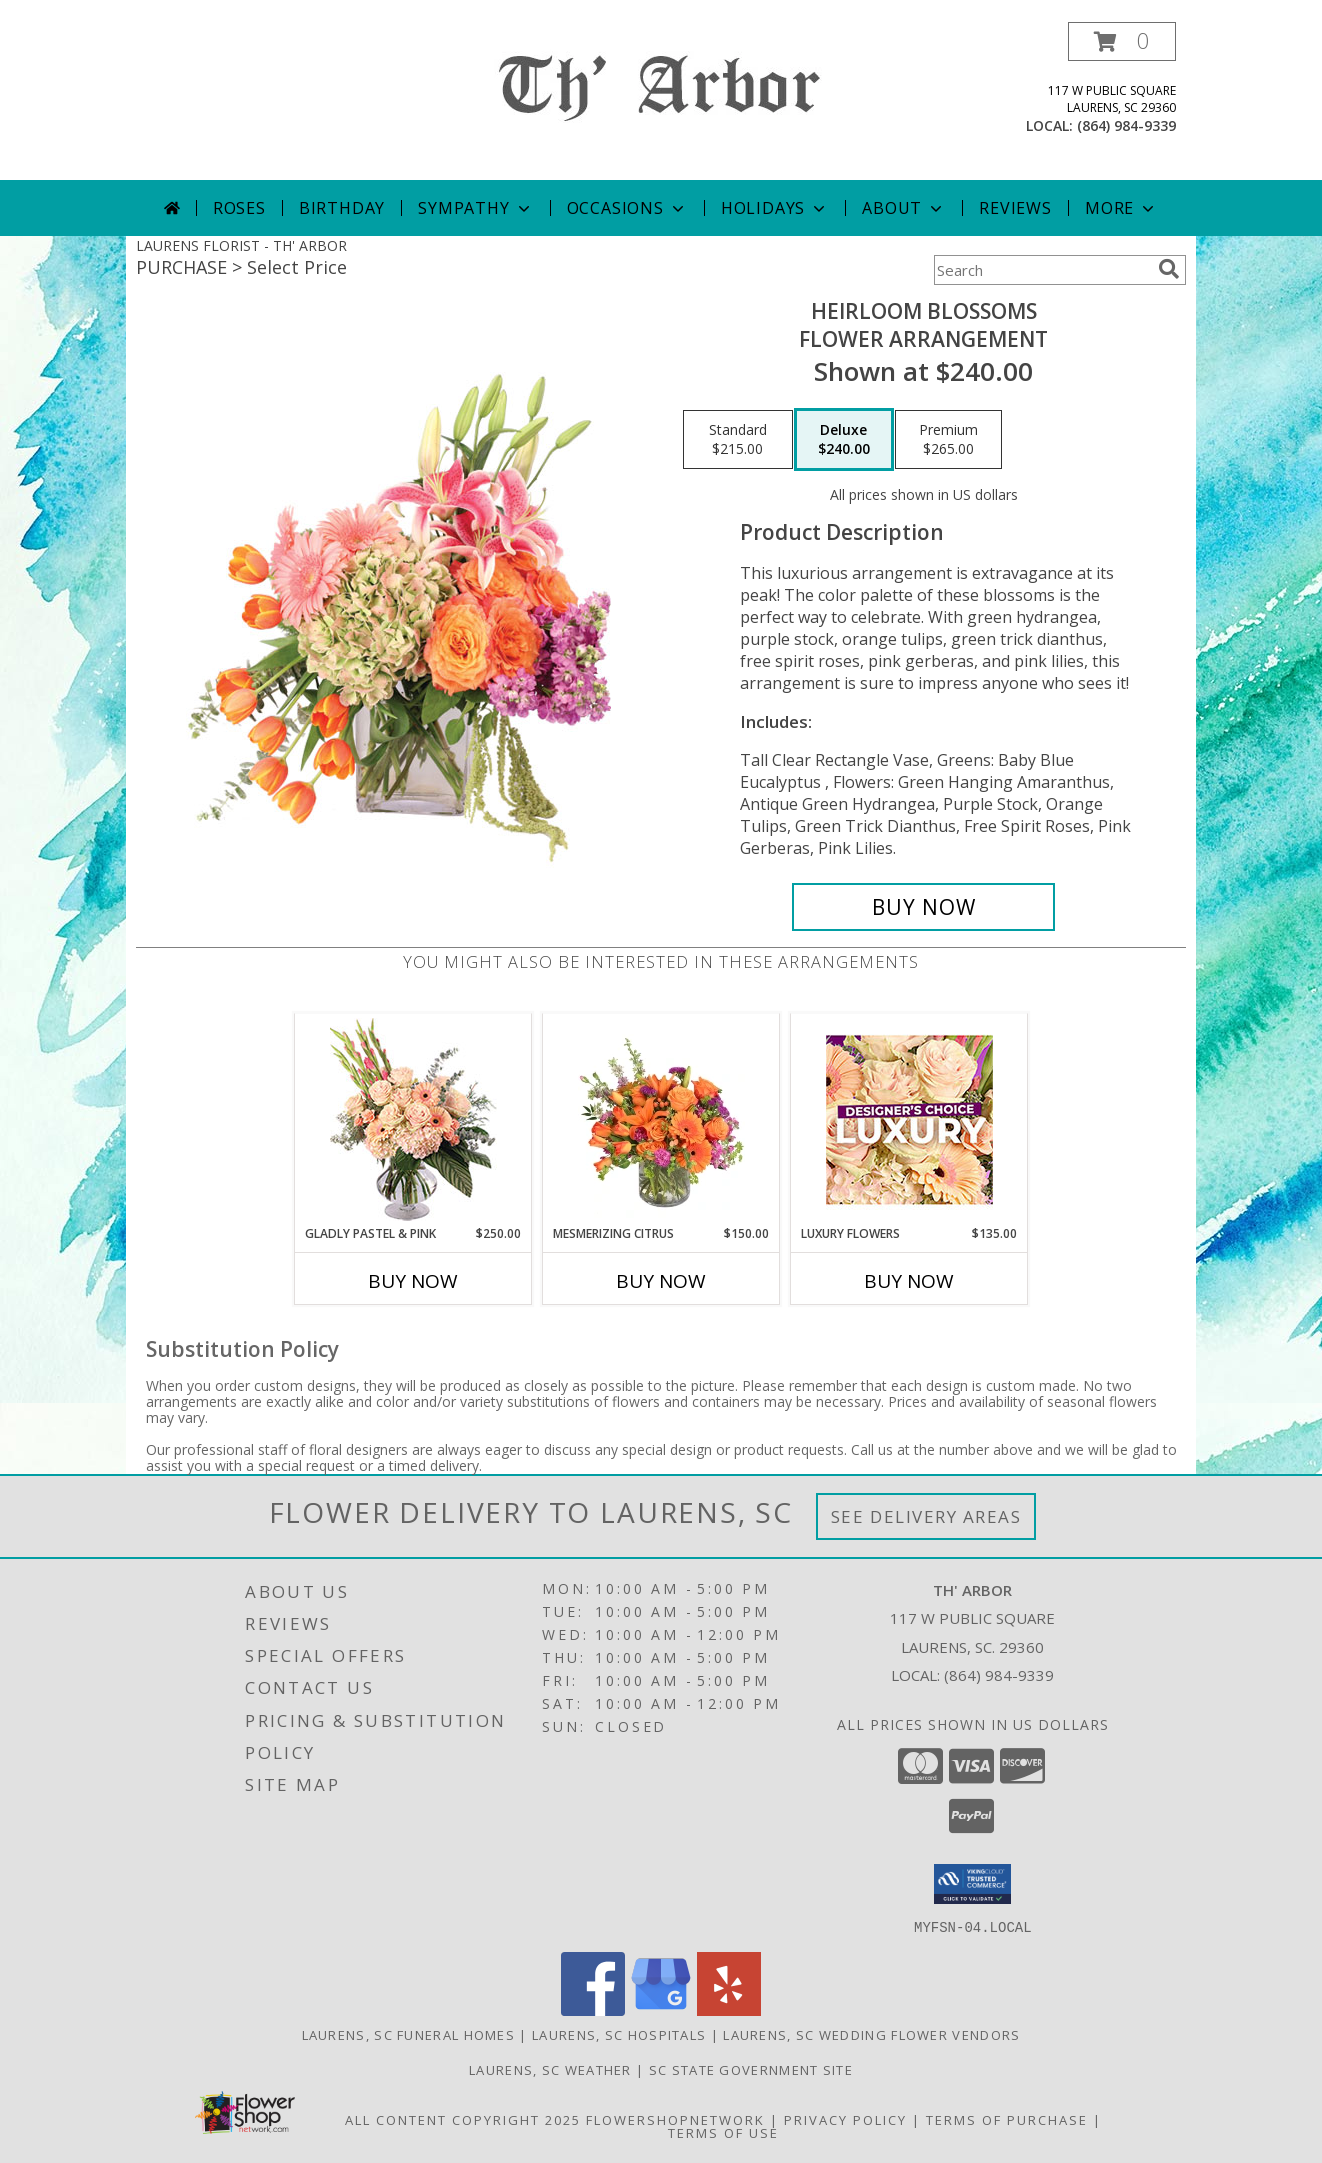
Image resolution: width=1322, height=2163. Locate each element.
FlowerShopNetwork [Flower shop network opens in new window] (675, 2119)
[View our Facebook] (593, 2009)
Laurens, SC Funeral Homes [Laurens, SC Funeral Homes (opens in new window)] (409, 2034)
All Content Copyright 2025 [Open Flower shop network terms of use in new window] (463, 2119)
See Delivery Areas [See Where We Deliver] (926, 1516)
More (1121, 208)
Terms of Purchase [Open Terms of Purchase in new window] (1007, 2119)
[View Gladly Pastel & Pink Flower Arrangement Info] (413, 1119)
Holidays (775, 208)
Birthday (342, 208)
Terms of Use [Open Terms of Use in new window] (723, 2132)
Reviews (1015, 208)
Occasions (627, 208)
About (904, 208)
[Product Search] (1042, 270)
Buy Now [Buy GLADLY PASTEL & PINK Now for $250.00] (413, 1281)
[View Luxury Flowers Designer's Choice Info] (909, 1119)
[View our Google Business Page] (661, 2009)
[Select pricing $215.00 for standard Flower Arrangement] (738, 440)
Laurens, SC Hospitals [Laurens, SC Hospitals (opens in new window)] (619, 2034)
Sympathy (475, 208)
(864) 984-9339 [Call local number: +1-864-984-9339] (1126, 125)
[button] (1122, 41)
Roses (239, 208)
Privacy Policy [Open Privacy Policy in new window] (845, 2119)
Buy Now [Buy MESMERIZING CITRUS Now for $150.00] (661, 1281)
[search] (1169, 269)
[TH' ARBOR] (661, 90)
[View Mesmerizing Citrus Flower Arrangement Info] (661, 1119)
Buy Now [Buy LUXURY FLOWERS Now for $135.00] (909, 1281)
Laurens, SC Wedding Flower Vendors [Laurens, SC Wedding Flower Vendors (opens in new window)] (871, 2034)
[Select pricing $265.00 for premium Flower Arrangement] (948, 440)
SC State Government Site (751, 2069)
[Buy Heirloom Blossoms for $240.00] (923, 907)
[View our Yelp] (729, 2009)
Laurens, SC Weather (550, 2069)
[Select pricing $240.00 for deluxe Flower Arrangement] (844, 440)
